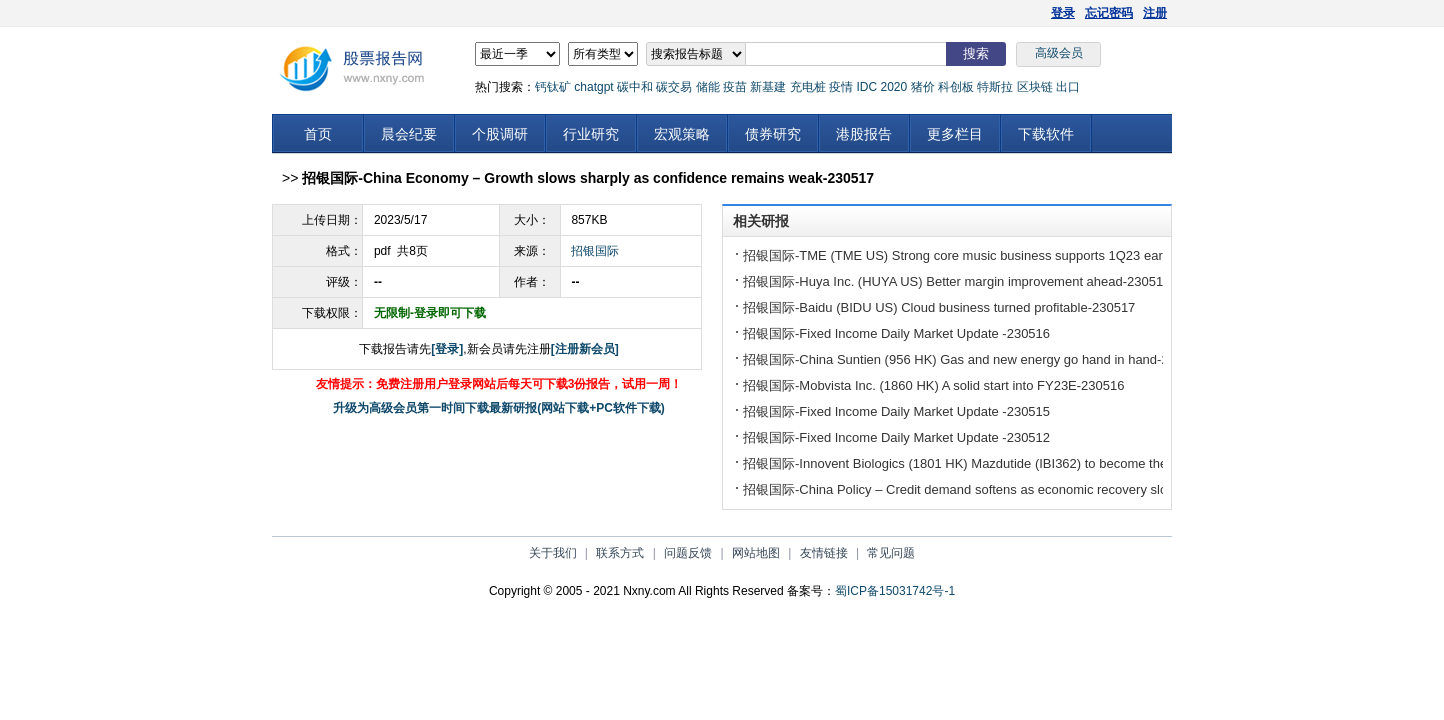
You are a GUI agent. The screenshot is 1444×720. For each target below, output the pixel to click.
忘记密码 (1109, 13)
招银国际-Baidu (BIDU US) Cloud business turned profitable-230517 (939, 307)
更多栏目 (955, 134)
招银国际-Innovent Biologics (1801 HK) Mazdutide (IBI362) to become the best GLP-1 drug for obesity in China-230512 (1086, 463)
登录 (1063, 13)
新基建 (768, 87)
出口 (1068, 87)
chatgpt (593, 87)
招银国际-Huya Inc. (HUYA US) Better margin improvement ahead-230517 (956, 281)
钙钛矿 (553, 87)
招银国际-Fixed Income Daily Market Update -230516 (896, 333)
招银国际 (595, 251)
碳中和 (635, 87)
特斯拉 (995, 87)
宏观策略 (682, 134)
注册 (1155, 13)
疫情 (841, 87)
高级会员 (1059, 53)
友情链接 (824, 553)
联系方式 (620, 553)
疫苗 (735, 87)
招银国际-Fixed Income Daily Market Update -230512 (896, 437)
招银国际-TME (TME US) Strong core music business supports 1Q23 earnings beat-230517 (1006, 255)
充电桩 (808, 87)
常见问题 (891, 553)
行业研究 (591, 134)
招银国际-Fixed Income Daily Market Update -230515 (896, 411)
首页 (318, 134)
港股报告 (864, 134)
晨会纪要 (409, 134)
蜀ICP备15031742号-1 (895, 591)
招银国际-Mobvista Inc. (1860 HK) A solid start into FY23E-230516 (934, 385)
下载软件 (1046, 134)
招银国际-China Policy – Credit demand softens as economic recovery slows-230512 (987, 489)
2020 (893, 87)
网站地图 (756, 553)
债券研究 (773, 134)
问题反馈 (688, 553)
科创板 (956, 87)
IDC (866, 87)
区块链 (1035, 87)
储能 (708, 87)
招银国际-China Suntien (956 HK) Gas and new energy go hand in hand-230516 (974, 359)
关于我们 (553, 553)
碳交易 (674, 87)
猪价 (923, 87)
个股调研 (500, 134)
